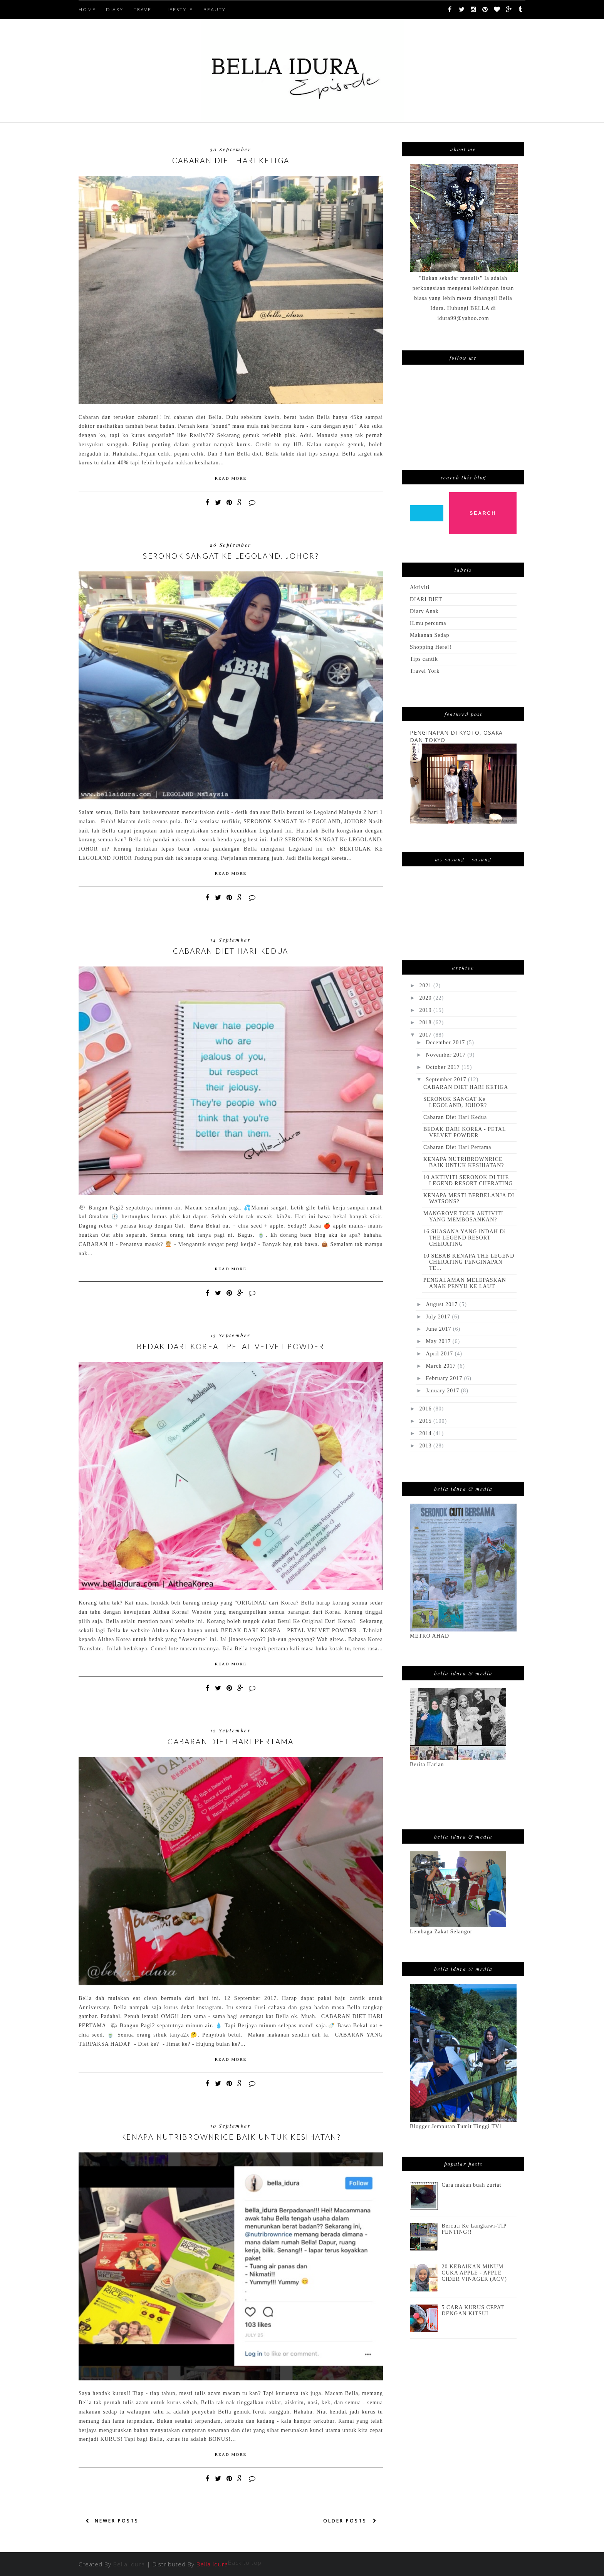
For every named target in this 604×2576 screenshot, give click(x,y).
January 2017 (443, 1391)
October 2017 (443, 1067)
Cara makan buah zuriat (472, 2185)
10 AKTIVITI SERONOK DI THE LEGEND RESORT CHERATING (468, 1180)
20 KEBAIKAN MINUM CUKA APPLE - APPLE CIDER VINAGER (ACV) (474, 2273)
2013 (426, 1446)
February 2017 (445, 1378)
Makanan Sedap (430, 635)
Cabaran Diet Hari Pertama (231, 1741)
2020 (426, 998)
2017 (426, 1035)
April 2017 (440, 1354)
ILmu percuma (428, 623)
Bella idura (129, 2564)
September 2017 (447, 1079)
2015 (426, 1421)
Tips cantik (424, 659)
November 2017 (446, 1055)
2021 (426, 985)
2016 (426, 1409)
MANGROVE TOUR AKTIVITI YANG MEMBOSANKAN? (463, 1217)
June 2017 (439, 1329)
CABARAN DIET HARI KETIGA (231, 160)
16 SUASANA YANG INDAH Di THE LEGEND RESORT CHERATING (464, 1238)
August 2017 (442, 1304)
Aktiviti (420, 587)
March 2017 (441, 1366)
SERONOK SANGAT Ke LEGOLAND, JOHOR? (231, 555)
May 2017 (439, 1341)
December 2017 (446, 1042)
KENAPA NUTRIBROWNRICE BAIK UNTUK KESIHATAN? (231, 2136)
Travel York (425, 671)
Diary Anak (424, 611)
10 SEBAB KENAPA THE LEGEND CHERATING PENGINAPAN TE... (468, 1262)
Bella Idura (212, 2564)
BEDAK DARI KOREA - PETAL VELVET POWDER (230, 1346)
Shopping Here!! (430, 647)
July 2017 (439, 1317)
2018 (426, 1022)
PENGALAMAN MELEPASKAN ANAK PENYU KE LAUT (464, 1283)
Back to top (245, 2562)
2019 (426, 1010)
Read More (231, 478)
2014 (426, 1433)
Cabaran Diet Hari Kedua (231, 950)
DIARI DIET (426, 599)
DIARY (114, 9)
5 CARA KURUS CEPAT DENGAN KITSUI (473, 2310)
